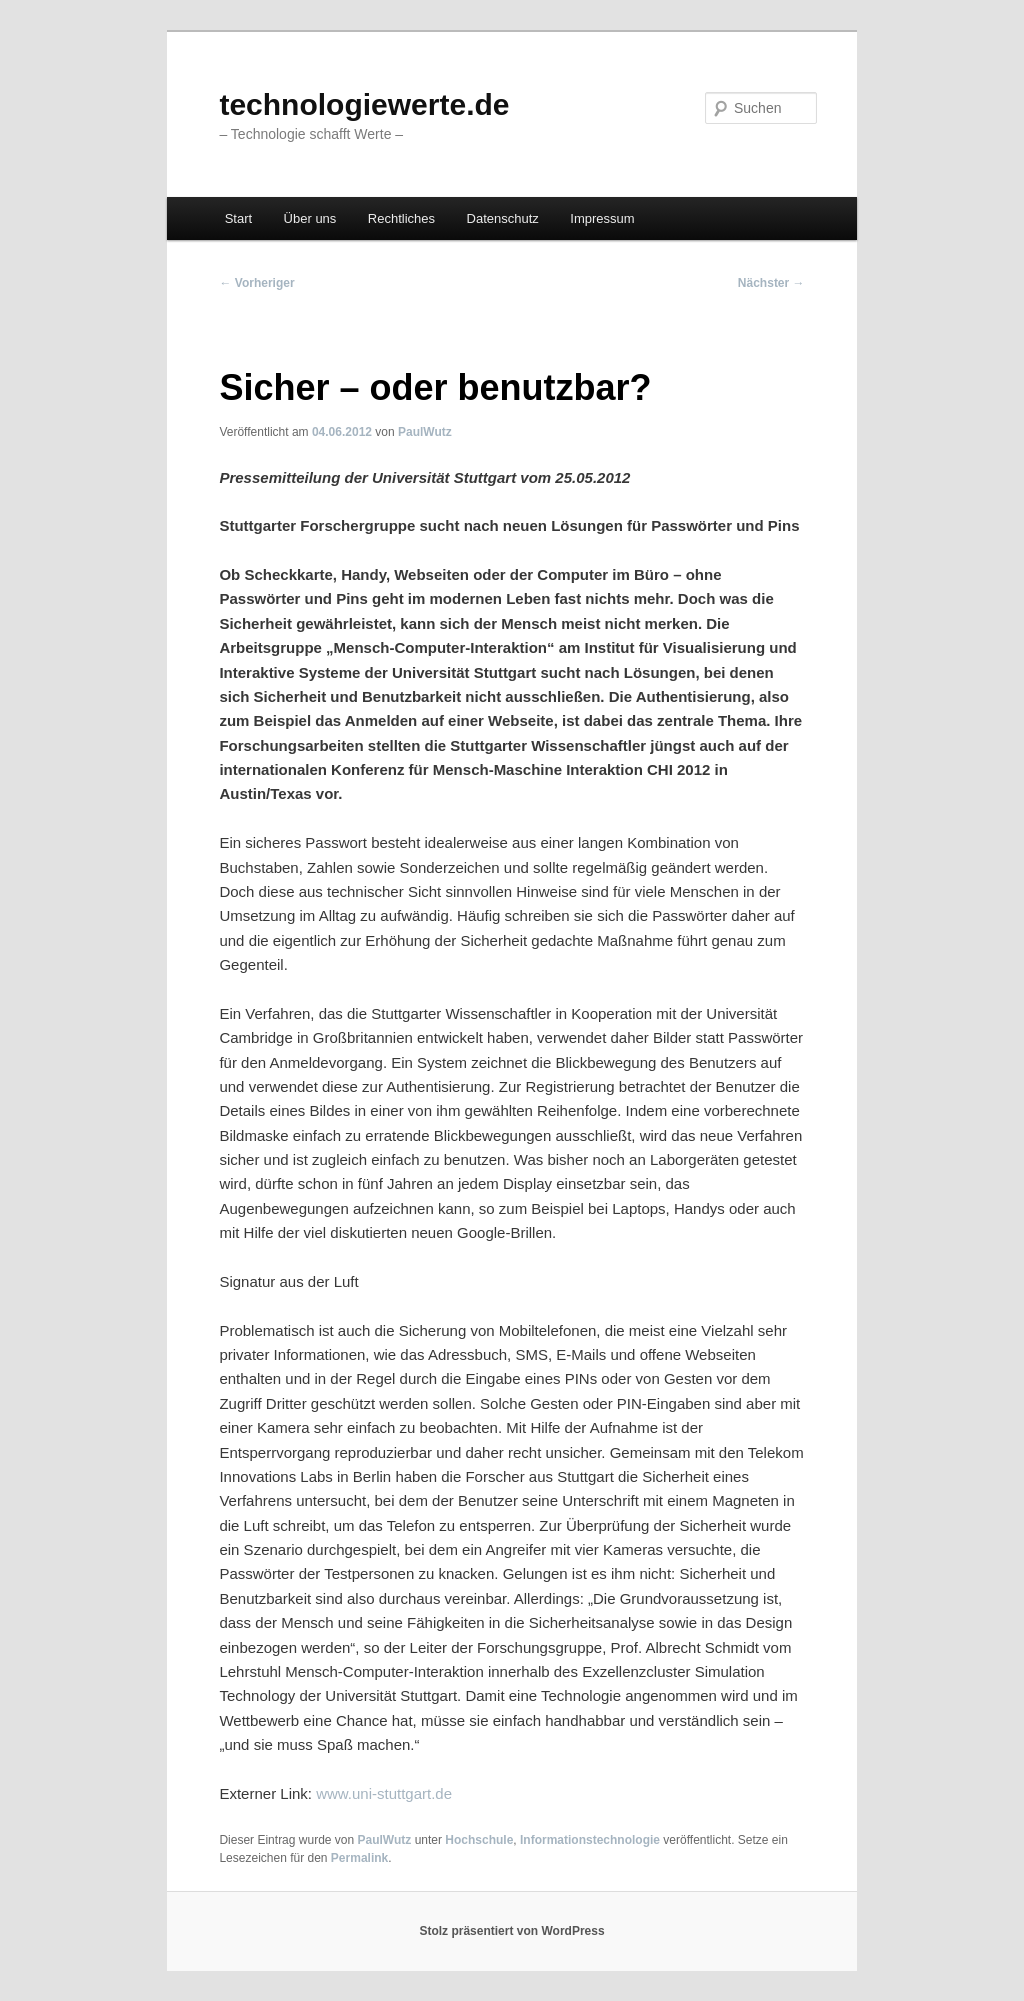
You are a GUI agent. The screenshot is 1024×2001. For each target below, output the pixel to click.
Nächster (771, 283)
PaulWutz (425, 432)
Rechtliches (401, 218)
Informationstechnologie (590, 1840)
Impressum (602, 218)
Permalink (359, 1858)
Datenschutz (503, 218)
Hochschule (479, 1840)
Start (238, 218)
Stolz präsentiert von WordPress (511, 1931)
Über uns (310, 218)
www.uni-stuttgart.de (384, 1793)
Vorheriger (256, 283)
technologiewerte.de (364, 104)
